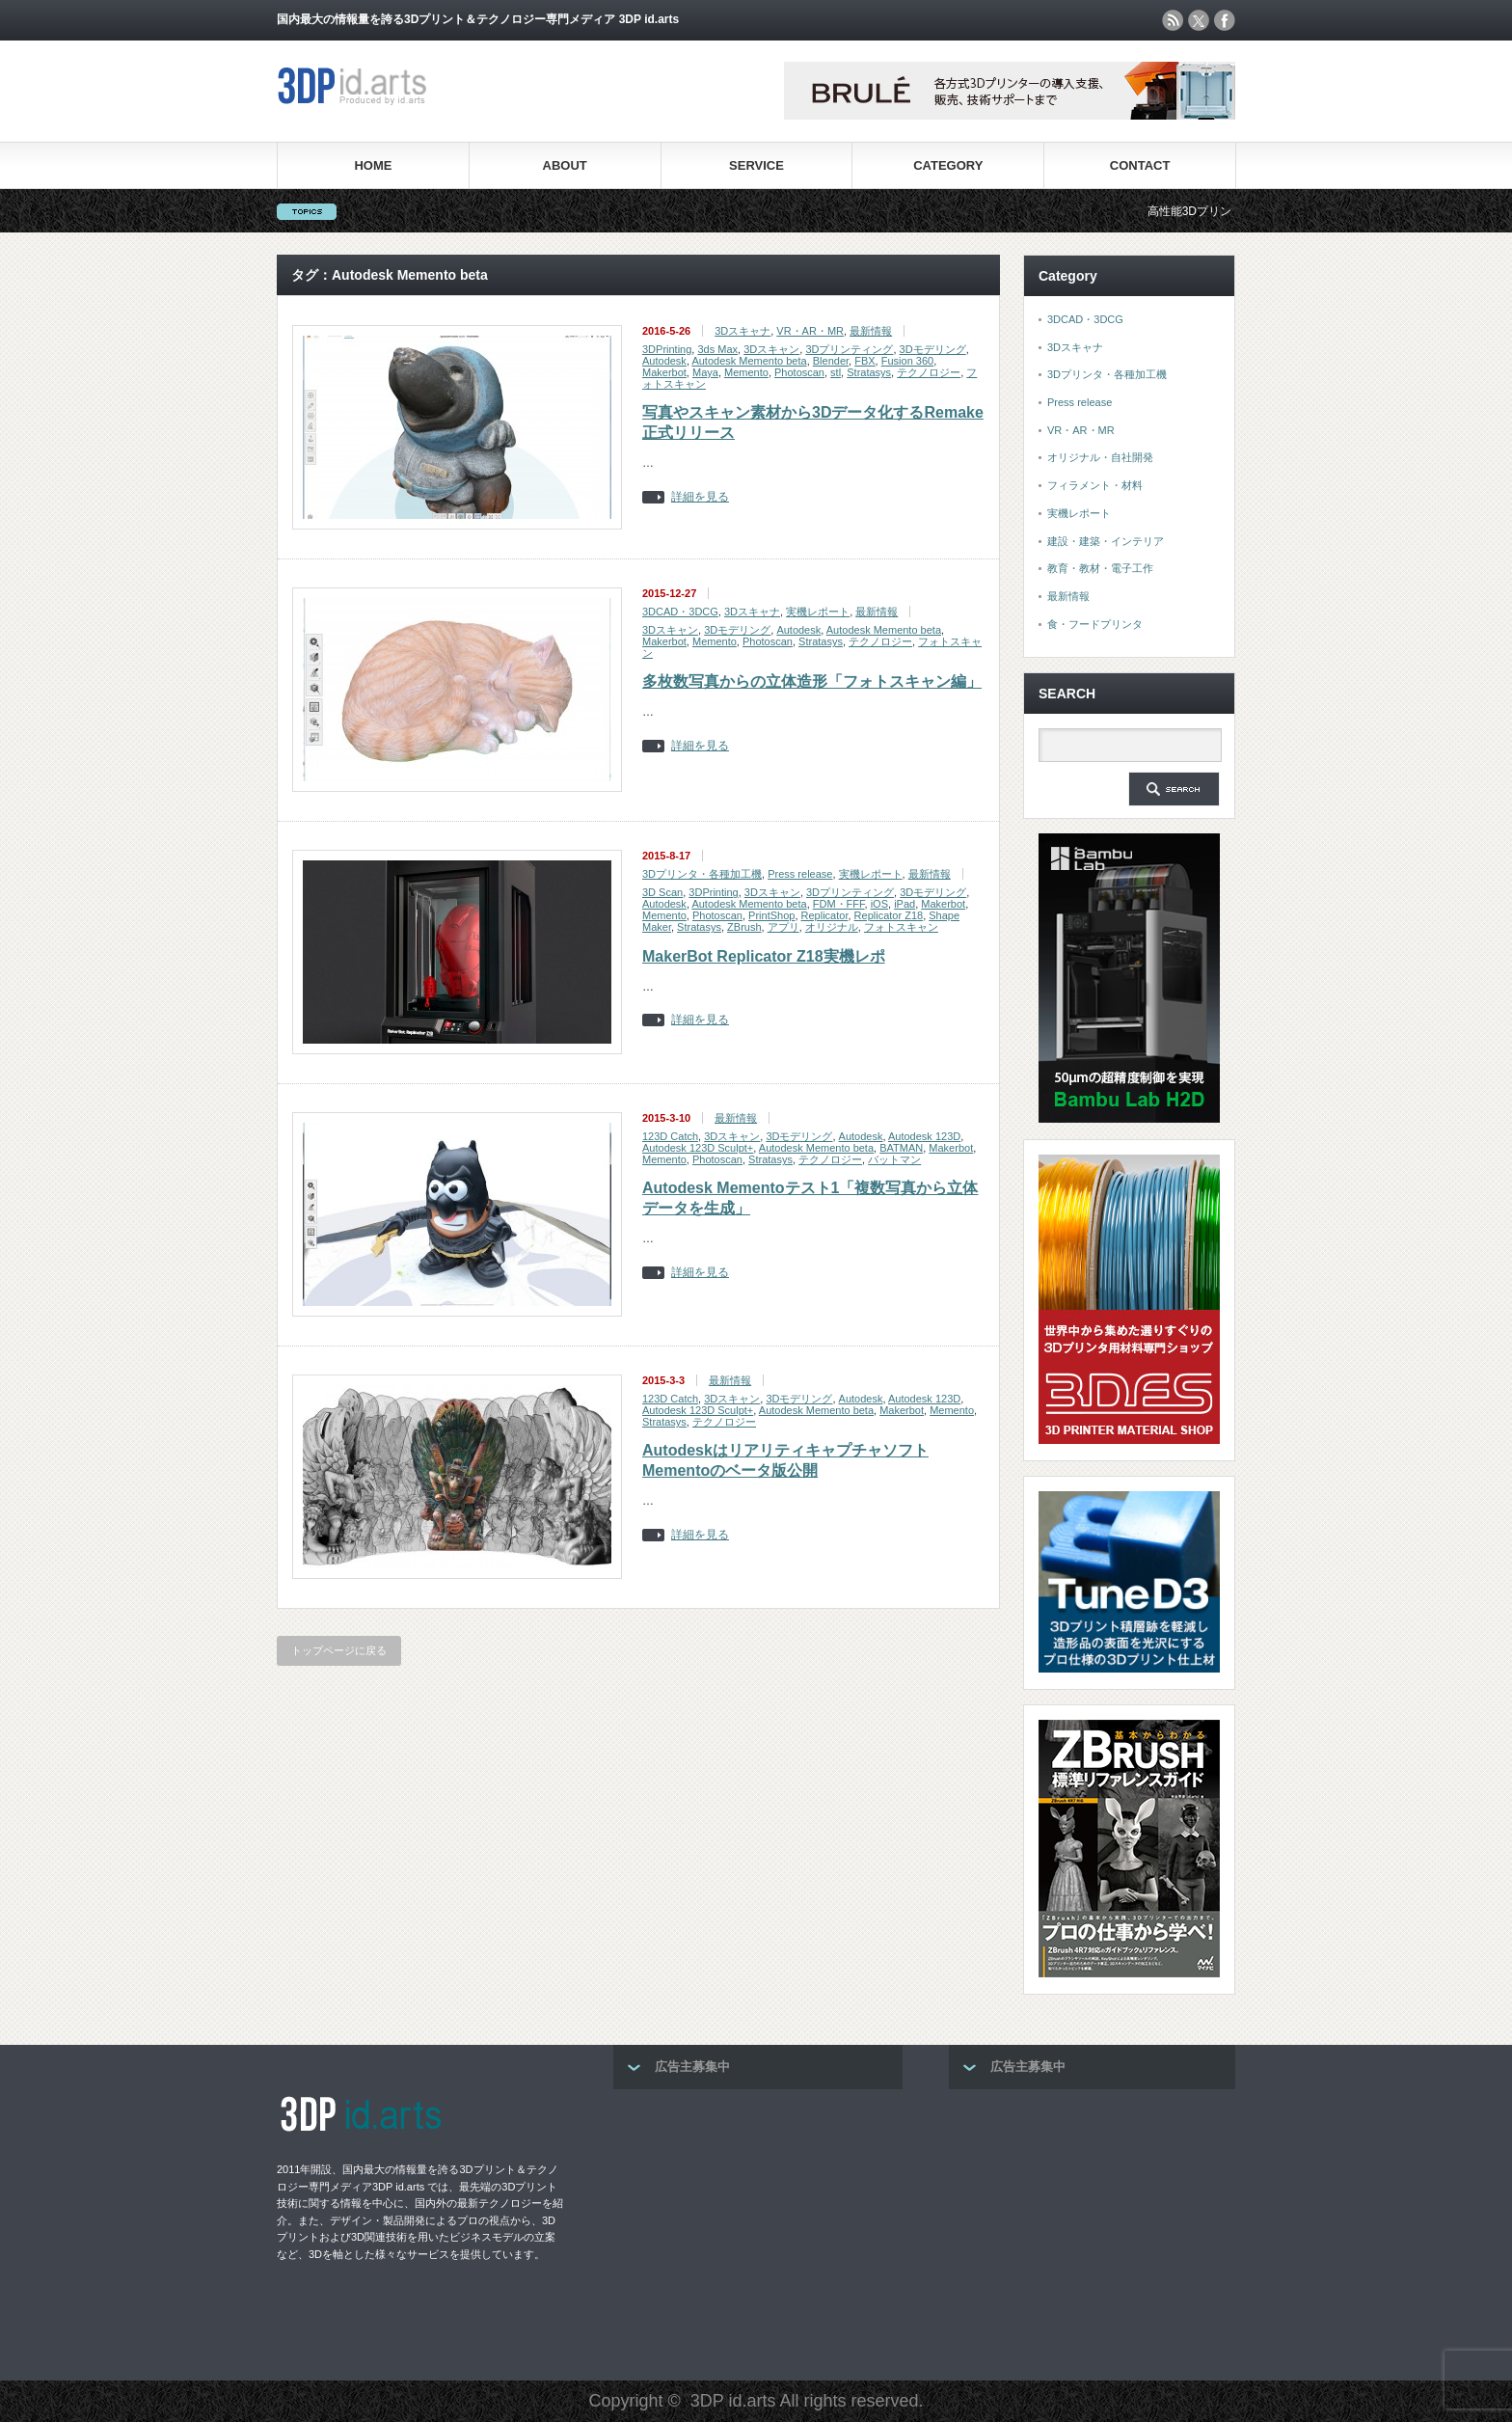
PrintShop (771, 915)
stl (835, 372)
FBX (864, 361)
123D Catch (670, 1136)
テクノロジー (928, 372)
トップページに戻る (339, 1650)
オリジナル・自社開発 (1100, 457)
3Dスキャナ (742, 331)
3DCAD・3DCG (680, 611)
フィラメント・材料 (1095, 485)
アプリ (783, 927)
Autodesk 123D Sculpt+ (697, 1148)
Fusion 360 (907, 361)
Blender (831, 361)
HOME (373, 165)
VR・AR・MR (810, 331)
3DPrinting (666, 349)
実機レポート (818, 611)
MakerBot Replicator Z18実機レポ (763, 956)
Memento (746, 372)
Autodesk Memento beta (748, 361)
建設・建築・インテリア (1105, 541)
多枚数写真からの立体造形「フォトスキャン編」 (812, 681)
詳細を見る (700, 497)
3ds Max (717, 349)
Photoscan (799, 372)
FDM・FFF (839, 904)
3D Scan (662, 892)
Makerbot (664, 372)
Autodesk (664, 361)
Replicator (825, 915)
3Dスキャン (771, 349)
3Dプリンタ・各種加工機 (702, 874)
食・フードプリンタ (1095, 624)
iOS (879, 904)
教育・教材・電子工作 (1100, 568)
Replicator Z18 (889, 915)
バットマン (894, 1159)
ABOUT (565, 165)
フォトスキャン (901, 927)
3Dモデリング (933, 349)
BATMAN (901, 1148)
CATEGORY (948, 165)
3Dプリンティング (849, 349)
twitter (1198, 20)
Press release (800, 874)
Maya (705, 372)
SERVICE (756, 165)
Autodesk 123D (924, 1136)
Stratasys (869, 372)
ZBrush (744, 927)
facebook (1224, 20)
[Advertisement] (758, 2229)
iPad (904, 904)
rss (1172, 20)
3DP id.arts (733, 2400)
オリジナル (831, 927)
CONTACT (1140, 165)
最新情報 (871, 331)
